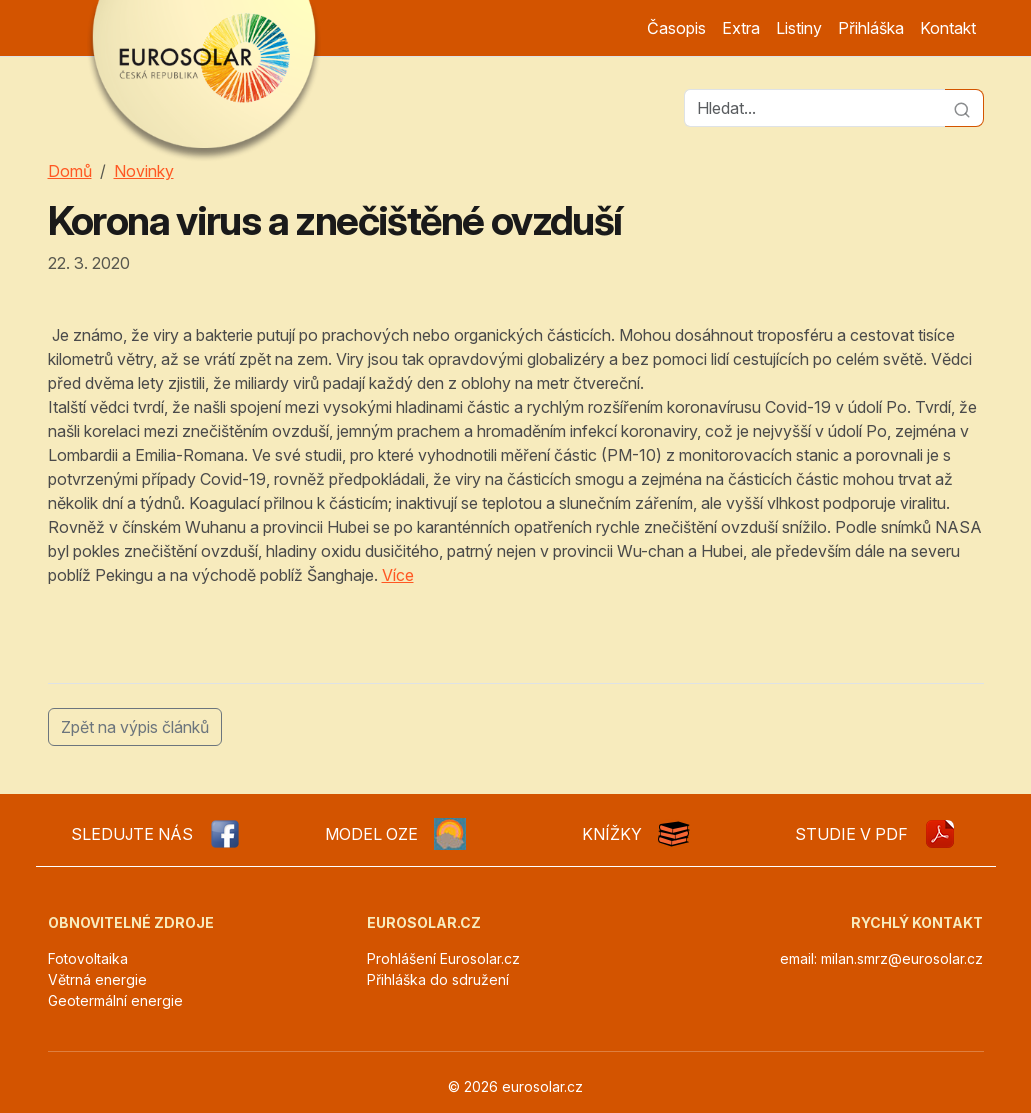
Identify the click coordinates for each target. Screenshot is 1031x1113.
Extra (741, 28)
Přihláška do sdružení (438, 979)
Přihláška (871, 28)
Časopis (676, 28)
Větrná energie (97, 979)
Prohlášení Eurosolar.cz (443, 958)
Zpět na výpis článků (135, 727)
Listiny (799, 28)
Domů (70, 171)
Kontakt (948, 28)
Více (398, 575)
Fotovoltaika (88, 958)
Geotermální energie (115, 1000)
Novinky (144, 171)
